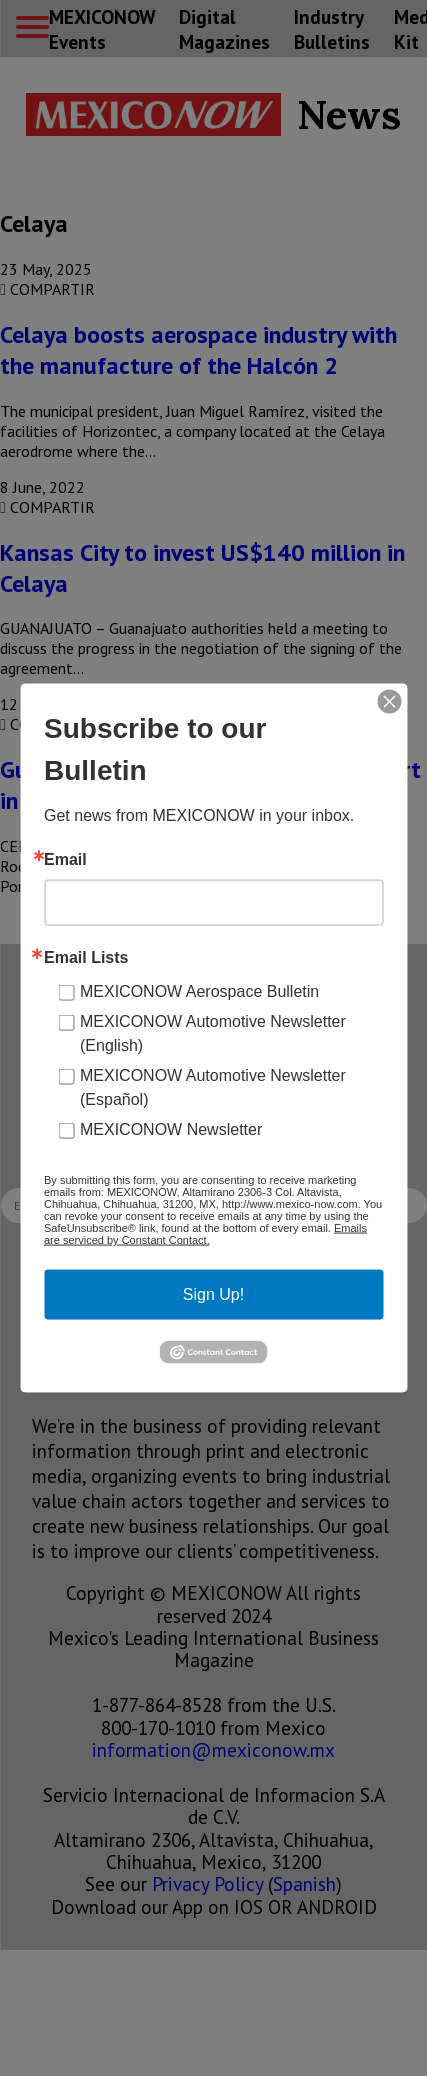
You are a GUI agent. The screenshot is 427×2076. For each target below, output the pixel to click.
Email (65, 860)
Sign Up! (213, 1294)
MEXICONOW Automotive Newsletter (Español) (213, 1087)
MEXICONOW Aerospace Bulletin (199, 991)
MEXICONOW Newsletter (171, 1129)
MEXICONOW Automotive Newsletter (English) (213, 1033)
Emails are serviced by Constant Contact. (205, 1234)
